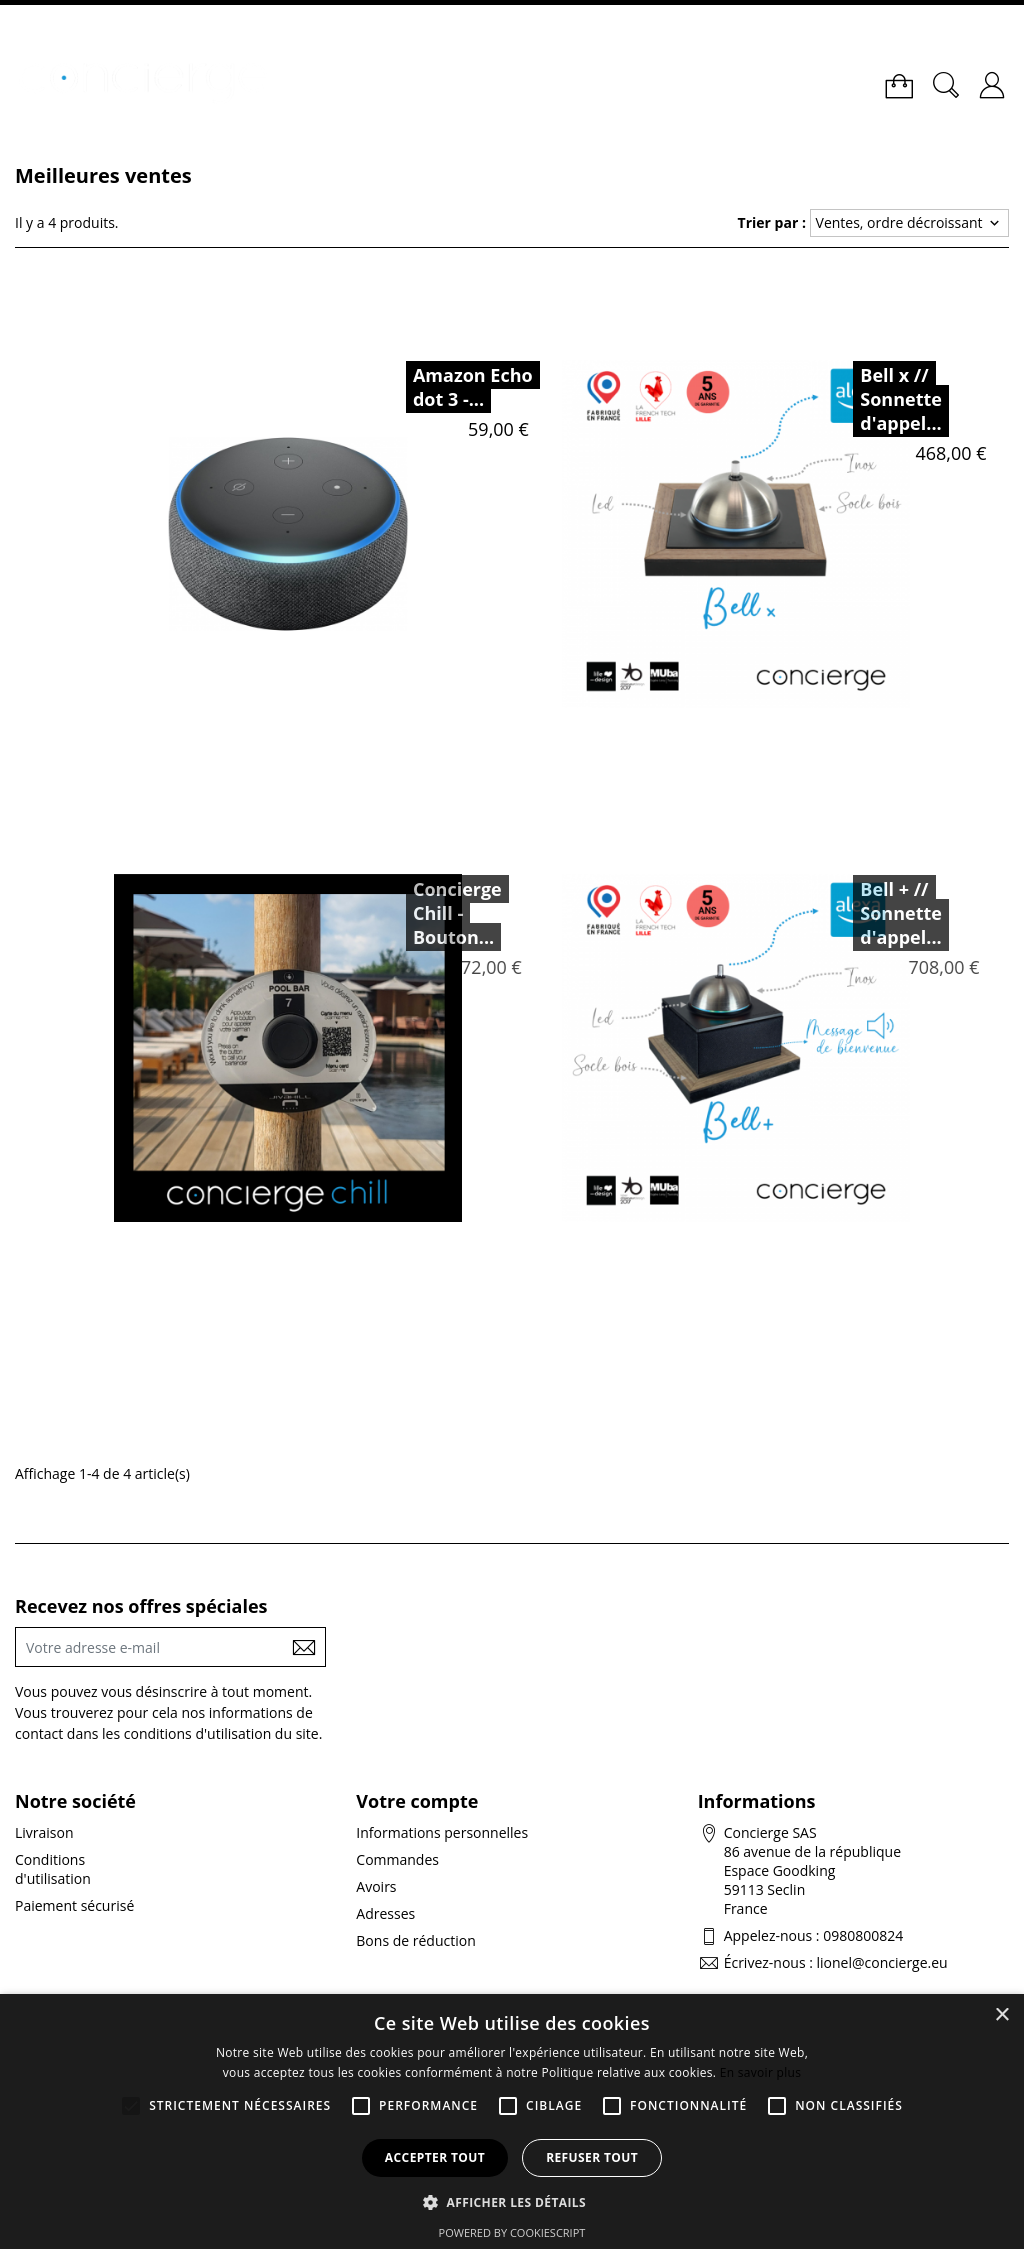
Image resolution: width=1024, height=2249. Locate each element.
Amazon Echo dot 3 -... (473, 387)
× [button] (1001, 2015)
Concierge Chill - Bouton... (418, 913)
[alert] (512, 2121)
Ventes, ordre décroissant (910, 223)
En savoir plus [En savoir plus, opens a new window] (760, 2072)
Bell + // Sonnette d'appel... (862, 913)
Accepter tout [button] (435, 2157)
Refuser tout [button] (592, 2157)
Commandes (397, 1859)
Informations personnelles (442, 1832)
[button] (512, 2201)
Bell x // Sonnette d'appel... (901, 399)
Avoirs (376, 1886)
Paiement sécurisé (74, 1905)
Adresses (385, 1913)
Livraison (44, 1832)
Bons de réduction (415, 1940)
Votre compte (417, 1801)
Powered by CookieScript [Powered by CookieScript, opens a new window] (512, 2232)
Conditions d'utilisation (53, 1869)
